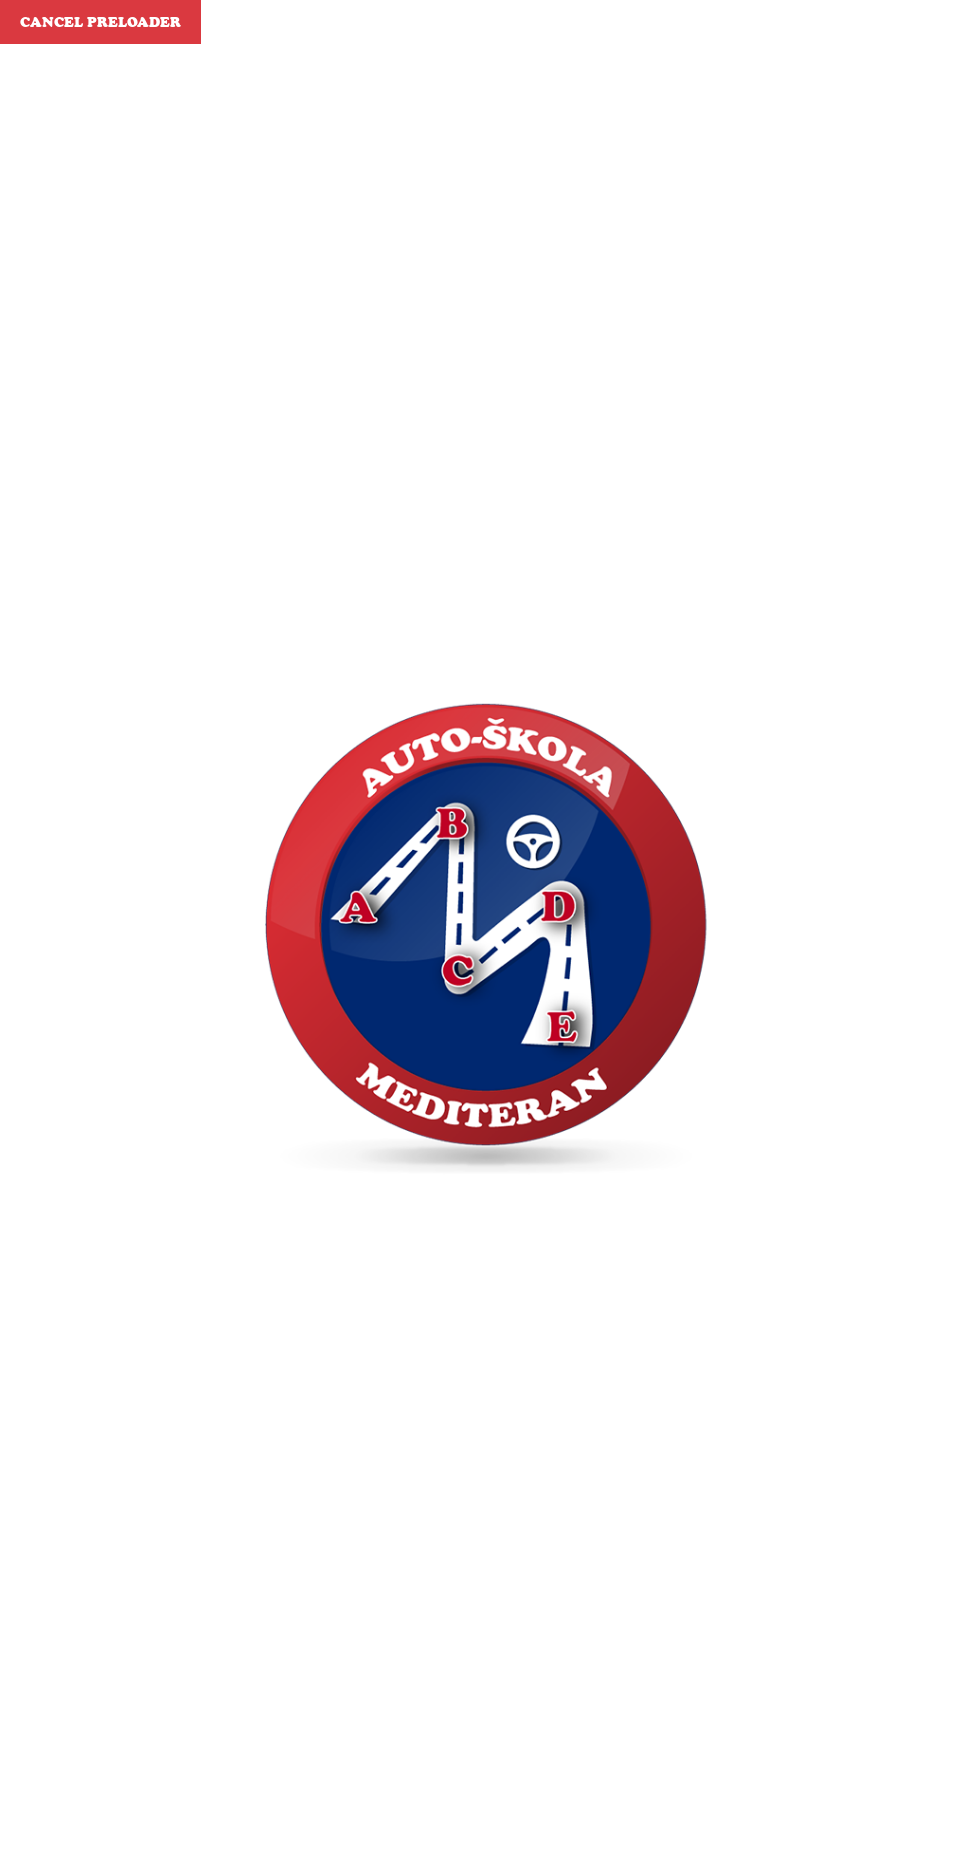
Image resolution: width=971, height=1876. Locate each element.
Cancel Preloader (100, 22)
